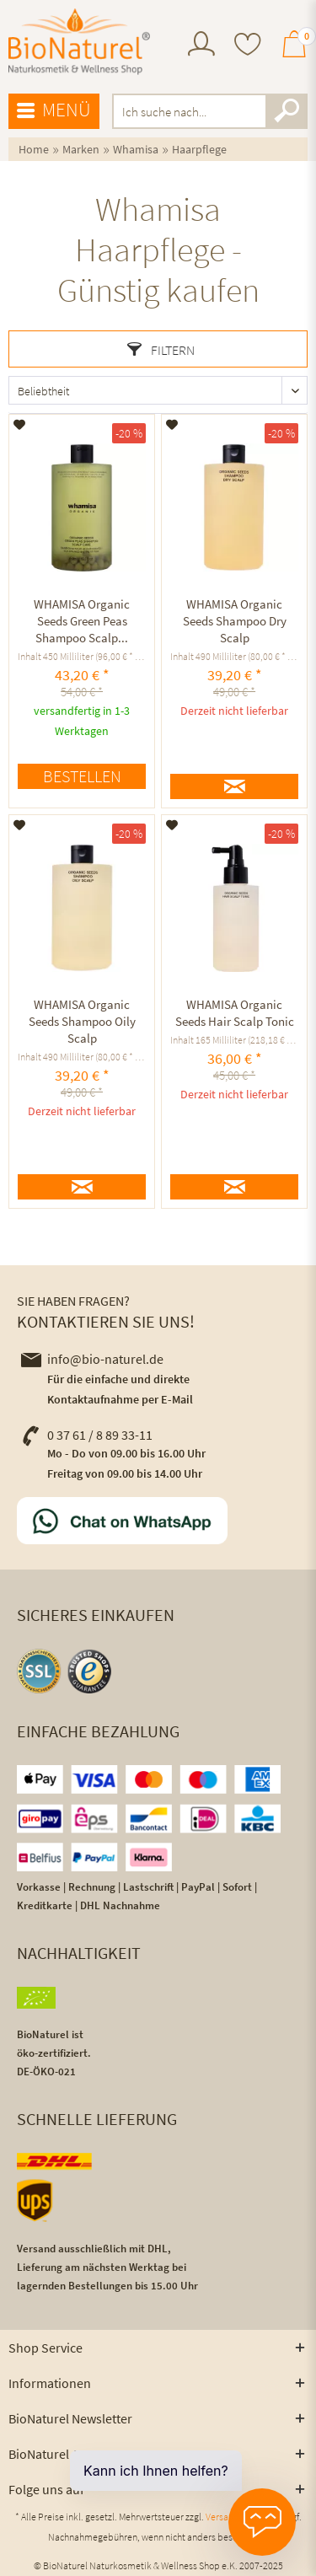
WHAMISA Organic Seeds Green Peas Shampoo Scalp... (82, 621)
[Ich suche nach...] (210, 111)
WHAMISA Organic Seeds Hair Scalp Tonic (234, 1012)
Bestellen (82, 775)
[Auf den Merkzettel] (19, 425)
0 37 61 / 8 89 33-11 (87, 1434)
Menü (54, 110)
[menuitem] (201, 46)
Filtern (161, 349)
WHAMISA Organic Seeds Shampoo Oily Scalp (82, 1021)
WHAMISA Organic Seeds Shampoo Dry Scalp (235, 621)
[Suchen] (286, 111)
